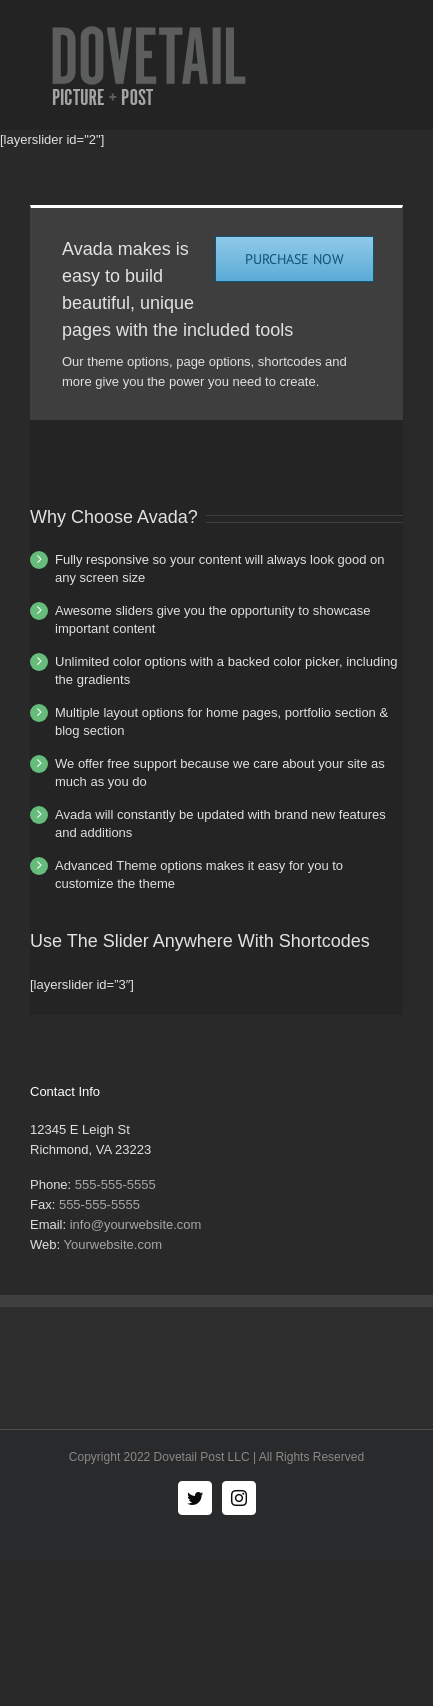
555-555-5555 (115, 1184)
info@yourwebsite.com (136, 1224)
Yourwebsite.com (112, 1244)
